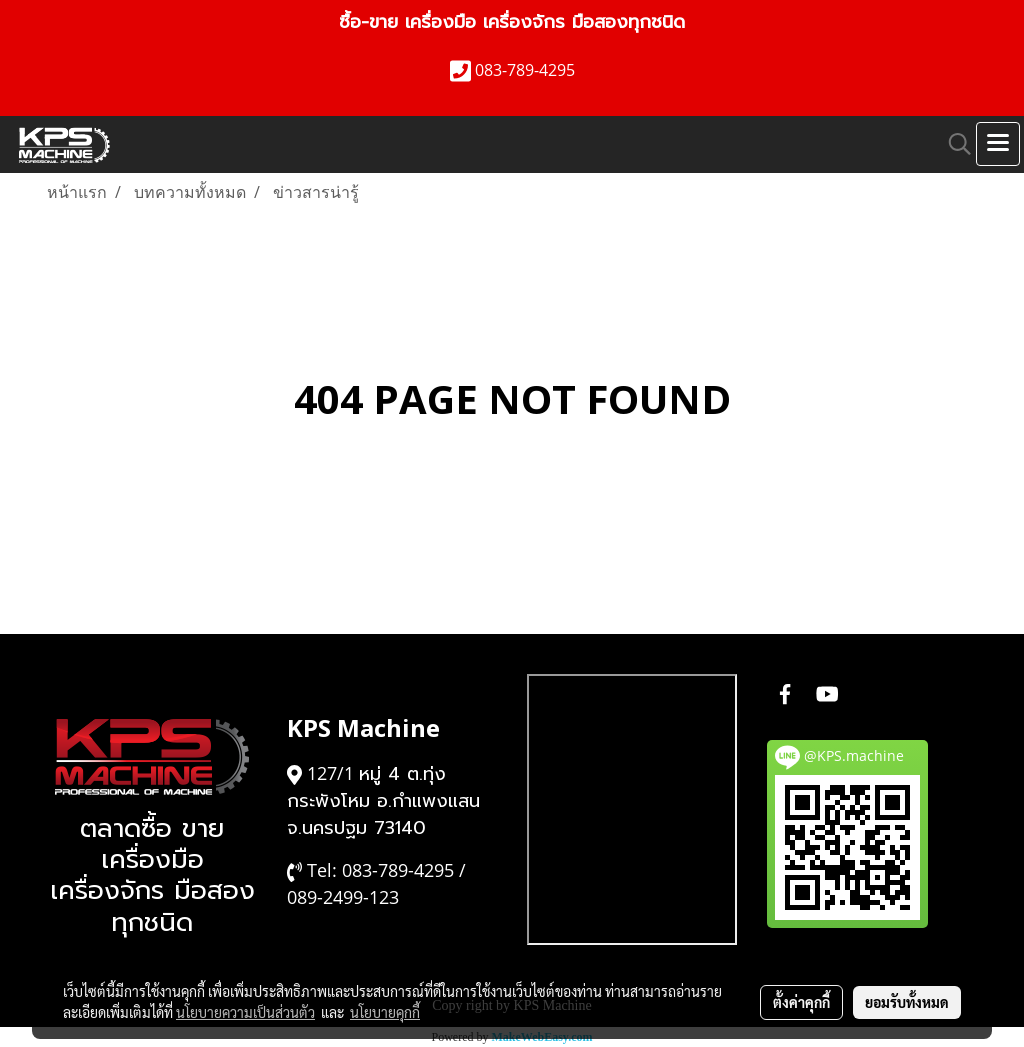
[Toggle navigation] (998, 144)
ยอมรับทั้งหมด (907, 1002)
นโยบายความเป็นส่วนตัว (245, 1012)
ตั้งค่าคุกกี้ (801, 1002)
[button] (953, 144)
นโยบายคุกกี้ (385, 1012)
